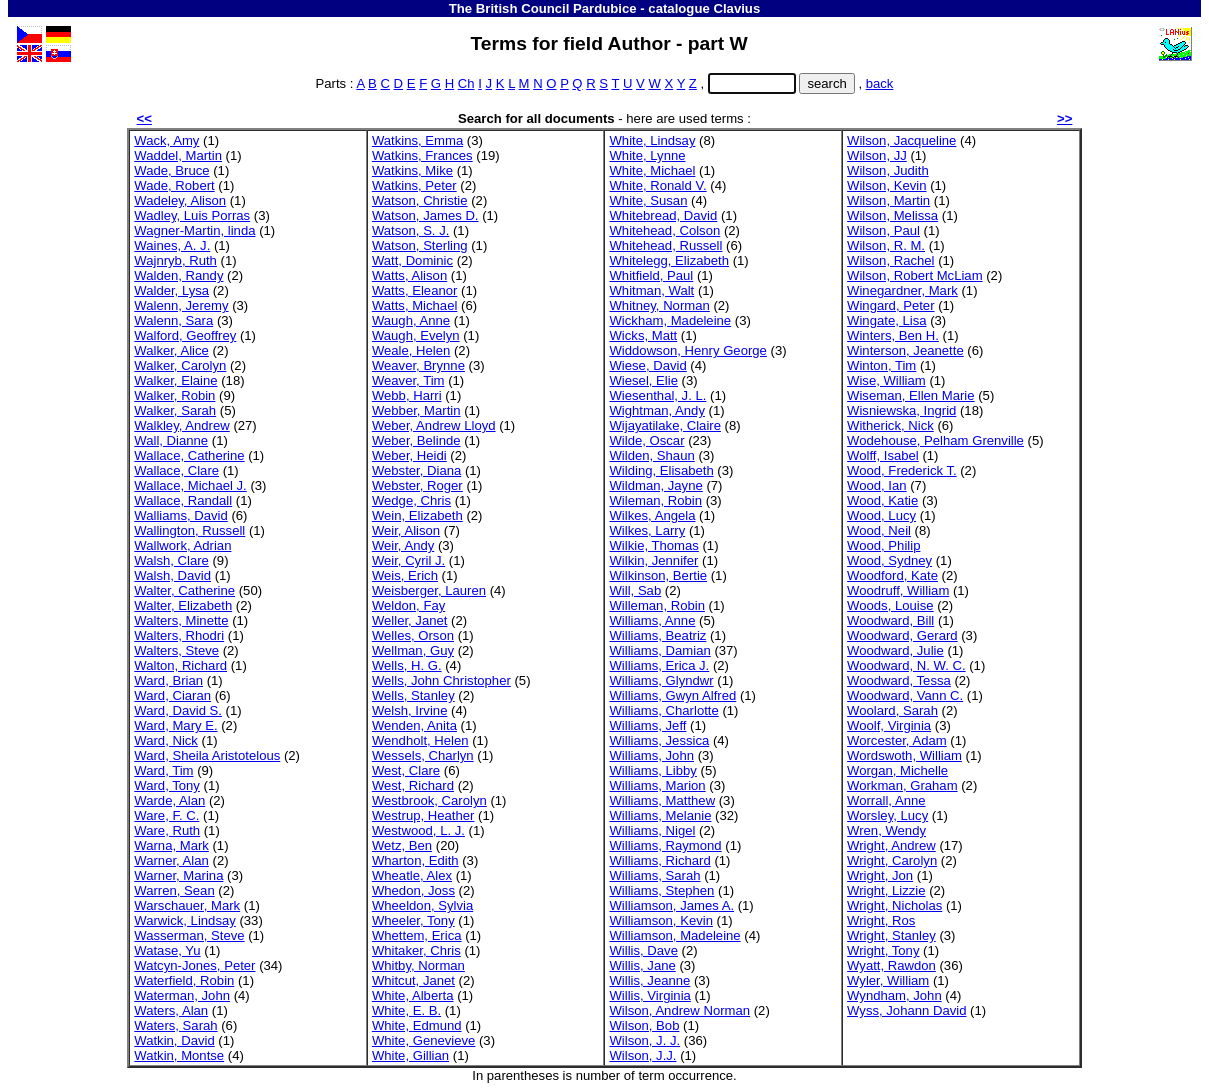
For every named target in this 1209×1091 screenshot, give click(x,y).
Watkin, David (174, 1040)
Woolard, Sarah (892, 710)
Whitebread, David (663, 215)
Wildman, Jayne (655, 485)
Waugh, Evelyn (416, 335)
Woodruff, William (898, 590)
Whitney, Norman (659, 305)
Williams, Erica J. (659, 665)
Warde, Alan (169, 800)
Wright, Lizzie (886, 890)
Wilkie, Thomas (653, 545)
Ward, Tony (167, 785)
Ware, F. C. (166, 815)
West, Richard (413, 785)
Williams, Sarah (654, 875)
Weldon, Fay (408, 605)
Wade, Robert (174, 185)
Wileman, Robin (655, 500)
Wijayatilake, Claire (664, 425)
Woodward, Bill (890, 620)
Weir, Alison (406, 530)
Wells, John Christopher (441, 680)
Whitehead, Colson (664, 230)
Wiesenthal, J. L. (657, 395)
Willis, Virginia (649, 995)
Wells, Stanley (413, 695)
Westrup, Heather (423, 815)
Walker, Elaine (175, 380)
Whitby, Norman (418, 965)
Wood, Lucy (881, 515)
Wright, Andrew (891, 845)
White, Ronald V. (657, 185)
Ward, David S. (178, 710)
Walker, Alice (171, 350)
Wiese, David (647, 365)
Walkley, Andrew (181, 425)
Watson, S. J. (410, 230)
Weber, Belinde (416, 440)
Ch (466, 83)
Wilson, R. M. (886, 245)
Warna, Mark (171, 845)
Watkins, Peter (414, 185)
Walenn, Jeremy (181, 305)
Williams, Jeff (647, 725)
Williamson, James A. (671, 905)
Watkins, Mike (412, 170)
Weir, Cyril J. (408, 560)
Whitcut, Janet (413, 980)
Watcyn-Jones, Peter (194, 965)
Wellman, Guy (413, 650)
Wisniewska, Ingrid (901, 410)
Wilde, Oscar (646, 440)
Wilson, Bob (644, 1025)
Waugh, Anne (411, 320)
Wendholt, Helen (420, 740)
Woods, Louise (890, 605)
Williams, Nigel (652, 830)
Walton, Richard (180, 665)
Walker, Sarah (175, 410)
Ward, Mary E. (175, 725)
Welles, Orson (413, 635)
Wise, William (886, 380)
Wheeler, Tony (413, 920)
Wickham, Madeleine (670, 320)
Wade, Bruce (171, 170)
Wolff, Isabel (883, 455)
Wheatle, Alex (412, 875)
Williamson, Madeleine (674, 935)
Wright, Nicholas (894, 905)
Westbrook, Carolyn (429, 800)
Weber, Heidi (409, 455)
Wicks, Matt (643, 335)
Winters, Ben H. (893, 335)
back (880, 83)
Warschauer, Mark (187, 905)
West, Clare (406, 770)
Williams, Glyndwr (661, 680)
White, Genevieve (423, 1040)
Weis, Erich (405, 575)
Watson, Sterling (420, 245)
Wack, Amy (166, 140)
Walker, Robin (174, 395)
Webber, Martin (416, 410)
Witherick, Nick (890, 425)
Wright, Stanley (891, 935)
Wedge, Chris (411, 500)
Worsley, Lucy (887, 815)
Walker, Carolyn (180, 365)
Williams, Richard (659, 860)
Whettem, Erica (417, 935)
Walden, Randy (178, 275)
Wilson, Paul (883, 230)
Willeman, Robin (656, 605)
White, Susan (648, 200)
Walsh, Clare (171, 560)
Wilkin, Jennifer (653, 560)
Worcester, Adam (897, 740)
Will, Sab (635, 590)
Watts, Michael (414, 305)
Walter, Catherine (184, 590)
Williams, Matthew (662, 800)
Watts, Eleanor (415, 290)
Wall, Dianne (171, 440)
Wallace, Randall (183, 500)
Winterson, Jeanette (905, 350)
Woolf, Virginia (889, 725)
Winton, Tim (881, 365)
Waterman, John (182, 995)
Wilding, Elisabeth (661, 470)
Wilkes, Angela (652, 515)
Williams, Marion (657, 785)
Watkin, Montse (179, 1055)
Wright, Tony (883, 950)
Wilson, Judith (888, 170)
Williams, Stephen (661, 890)
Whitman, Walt (651, 290)
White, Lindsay (652, 140)
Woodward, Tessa (899, 680)
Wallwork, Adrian (182, 545)
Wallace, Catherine (189, 455)
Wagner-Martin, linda (194, 230)
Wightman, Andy (656, 410)
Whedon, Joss (413, 890)
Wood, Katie (882, 500)
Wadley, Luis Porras (192, 215)
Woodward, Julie (895, 650)
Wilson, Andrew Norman (679, 1010)
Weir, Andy (403, 545)
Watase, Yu (167, 950)
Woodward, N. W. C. (906, 665)
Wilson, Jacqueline (901, 140)
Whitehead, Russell (665, 245)
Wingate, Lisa (886, 320)
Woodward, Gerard (902, 635)
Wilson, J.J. (642, 1055)
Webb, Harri (407, 395)
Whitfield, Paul (651, 275)
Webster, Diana (416, 470)
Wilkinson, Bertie (658, 575)
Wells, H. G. (407, 665)
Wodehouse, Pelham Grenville (935, 440)
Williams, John (651, 755)
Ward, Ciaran (172, 695)
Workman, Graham (902, 785)
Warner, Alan (171, 860)
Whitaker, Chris (416, 950)
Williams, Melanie (660, 815)
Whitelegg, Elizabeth (669, 260)
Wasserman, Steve (189, 935)
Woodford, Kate (892, 575)
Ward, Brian (168, 680)
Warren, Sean (174, 890)
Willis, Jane (642, 965)
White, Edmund (417, 1025)
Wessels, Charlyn (423, 755)
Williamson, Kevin (660, 920)
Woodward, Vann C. (905, 695)
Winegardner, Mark (902, 290)
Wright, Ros (881, 920)
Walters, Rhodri (179, 635)
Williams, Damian (659, 650)
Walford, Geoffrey (185, 335)
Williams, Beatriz (657, 635)
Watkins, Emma (417, 140)
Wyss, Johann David (906, 1010)
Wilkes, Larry (647, 530)
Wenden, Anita (414, 725)
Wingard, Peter (890, 305)
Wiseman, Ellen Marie (911, 395)
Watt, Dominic (412, 260)
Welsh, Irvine (410, 710)
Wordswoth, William (904, 755)
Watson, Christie (420, 200)
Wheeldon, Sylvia (422, 905)
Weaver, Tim (408, 380)
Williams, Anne (652, 620)
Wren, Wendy (886, 830)
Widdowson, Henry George (687, 350)
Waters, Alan (171, 1010)
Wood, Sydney (889, 560)
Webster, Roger (417, 485)
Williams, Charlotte (663, 710)
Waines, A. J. (172, 245)
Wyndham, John (894, 995)
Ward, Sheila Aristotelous (207, 755)
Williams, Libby (652, 770)
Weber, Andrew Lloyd (434, 425)
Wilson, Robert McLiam (915, 275)
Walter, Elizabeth (183, 605)
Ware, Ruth (167, 830)
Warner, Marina (178, 875)
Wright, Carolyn (892, 860)
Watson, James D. (425, 215)
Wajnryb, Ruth (175, 260)
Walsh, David (172, 575)
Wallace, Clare (176, 470)
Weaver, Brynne (418, 365)
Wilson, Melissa (892, 215)
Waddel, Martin (178, 155)
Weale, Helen (411, 350)
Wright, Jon (880, 875)
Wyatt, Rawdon (891, 965)
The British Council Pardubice (543, 8)
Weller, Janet (410, 620)
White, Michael (652, 170)
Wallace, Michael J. (190, 485)
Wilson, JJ (877, 155)
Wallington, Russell (189, 530)
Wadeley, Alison (180, 200)
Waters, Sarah (175, 1025)
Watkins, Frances (422, 155)
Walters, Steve (176, 650)
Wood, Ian (877, 485)
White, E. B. (406, 1010)
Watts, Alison (409, 275)
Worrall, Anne (886, 800)
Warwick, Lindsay (185, 920)
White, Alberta (413, 995)
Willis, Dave (643, 950)
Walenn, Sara (173, 320)
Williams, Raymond (665, 845)
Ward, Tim (163, 770)
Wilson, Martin (888, 200)
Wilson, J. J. (644, 1040)
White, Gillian (410, 1055)
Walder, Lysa (171, 290)
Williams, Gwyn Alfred (672, 695)
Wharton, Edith (415, 860)
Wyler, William (888, 980)
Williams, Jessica (659, 740)
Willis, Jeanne (649, 980)
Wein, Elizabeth (417, 515)
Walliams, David (180, 515)
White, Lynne (647, 155)
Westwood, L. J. (418, 830)
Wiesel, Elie (643, 380)
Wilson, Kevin (886, 185)
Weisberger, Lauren (429, 590)
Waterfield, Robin (184, 980)
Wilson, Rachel (890, 260)
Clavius (736, 8)
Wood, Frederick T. (902, 470)
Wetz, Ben (402, 845)
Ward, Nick (166, 740)
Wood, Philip (883, 545)
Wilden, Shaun (651, 455)
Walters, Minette (181, 620)
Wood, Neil (879, 530)
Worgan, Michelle (897, 770)
